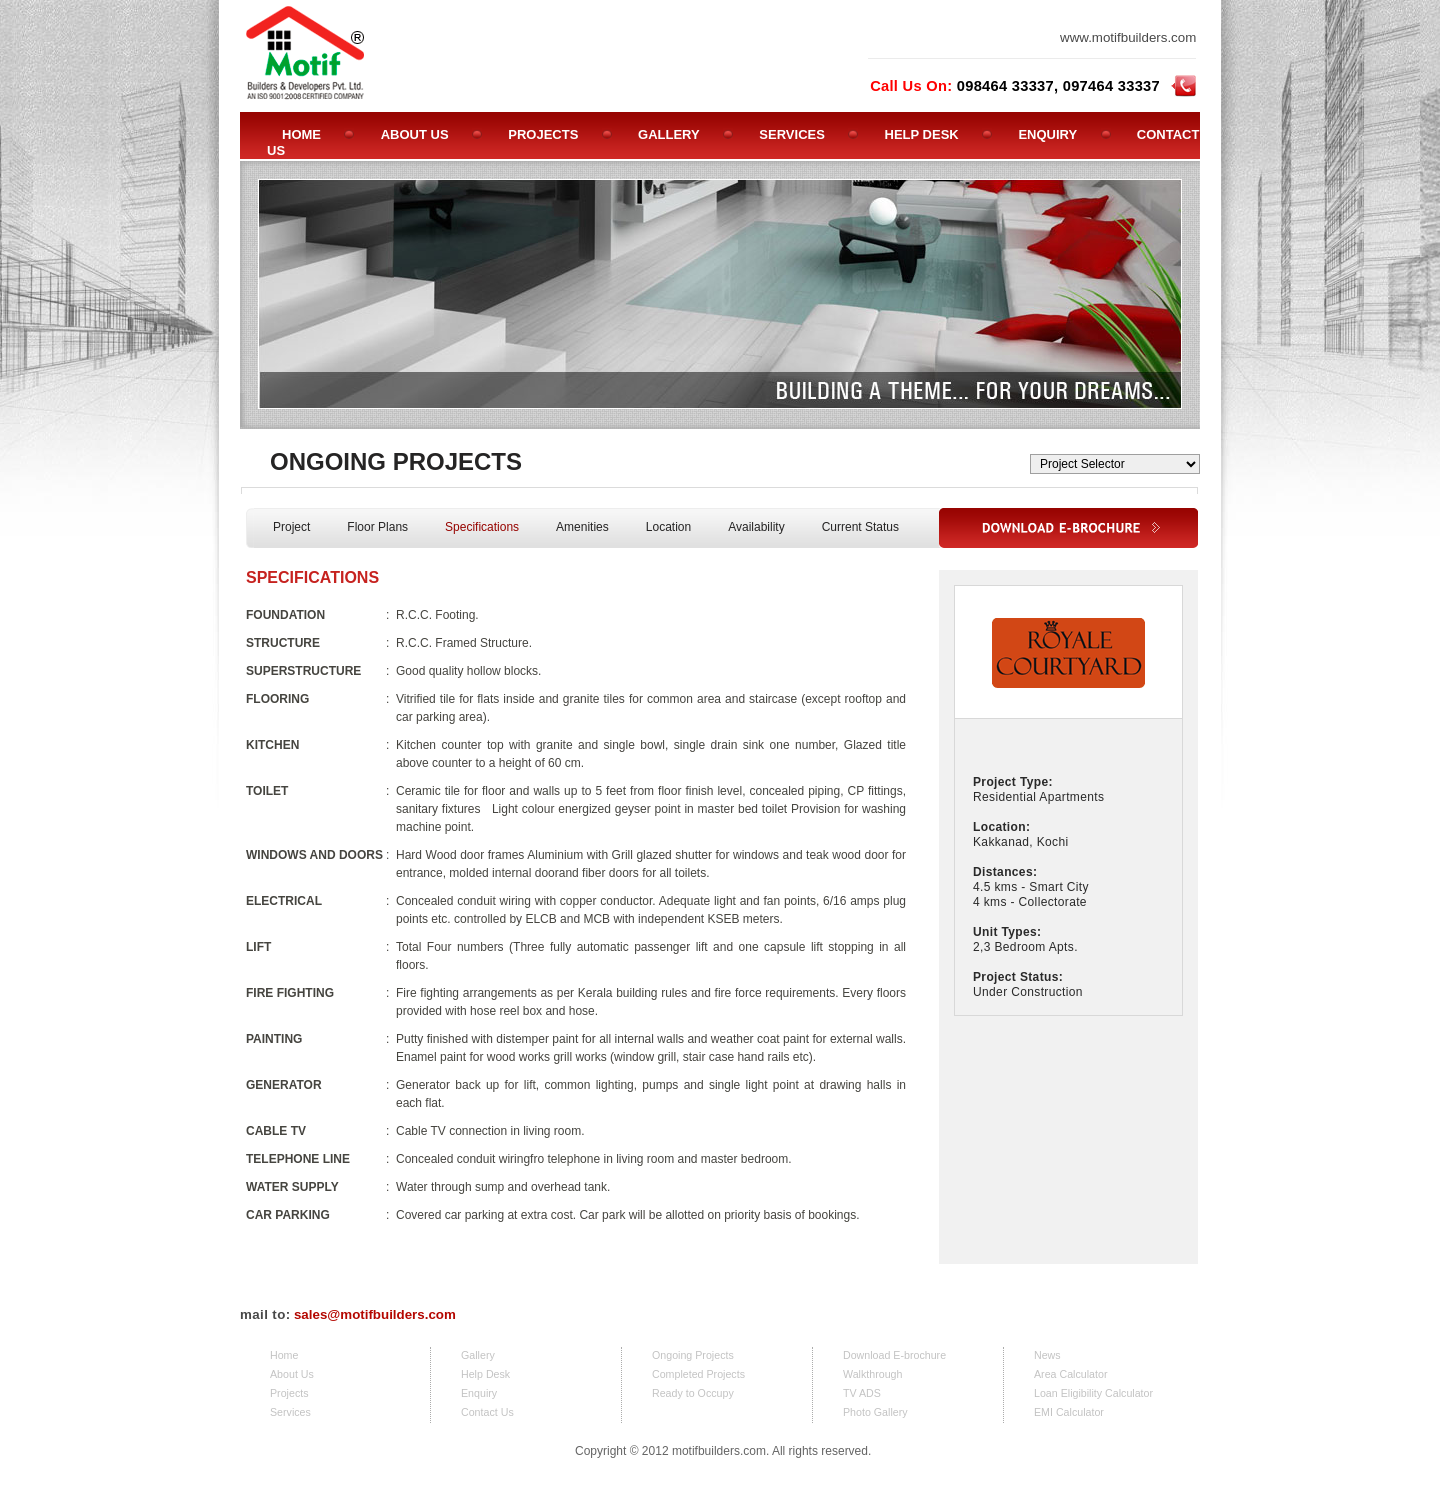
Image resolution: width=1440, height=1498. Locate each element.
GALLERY (669, 134)
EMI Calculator (1069, 1412)
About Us (292, 1374)
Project (291, 527)
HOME (301, 134)
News (1047, 1355)
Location (668, 527)
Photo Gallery (875, 1412)
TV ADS (862, 1393)
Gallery (478, 1355)
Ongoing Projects (693, 1355)
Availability (756, 527)
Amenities (582, 527)
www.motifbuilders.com (1128, 37)
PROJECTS (543, 134)
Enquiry (479, 1393)
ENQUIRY (1047, 134)
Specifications (482, 527)
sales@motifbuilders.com (375, 1314)
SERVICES (792, 134)
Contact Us (487, 1412)
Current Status (860, 527)
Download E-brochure (894, 1355)
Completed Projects (698, 1374)
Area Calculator (1070, 1374)
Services (290, 1412)
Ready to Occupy (693, 1393)
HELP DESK (922, 134)
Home (284, 1355)
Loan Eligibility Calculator (1093, 1393)
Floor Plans (377, 527)
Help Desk (485, 1374)
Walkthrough (872, 1374)
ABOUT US (415, 134)
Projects (289, 1393)
